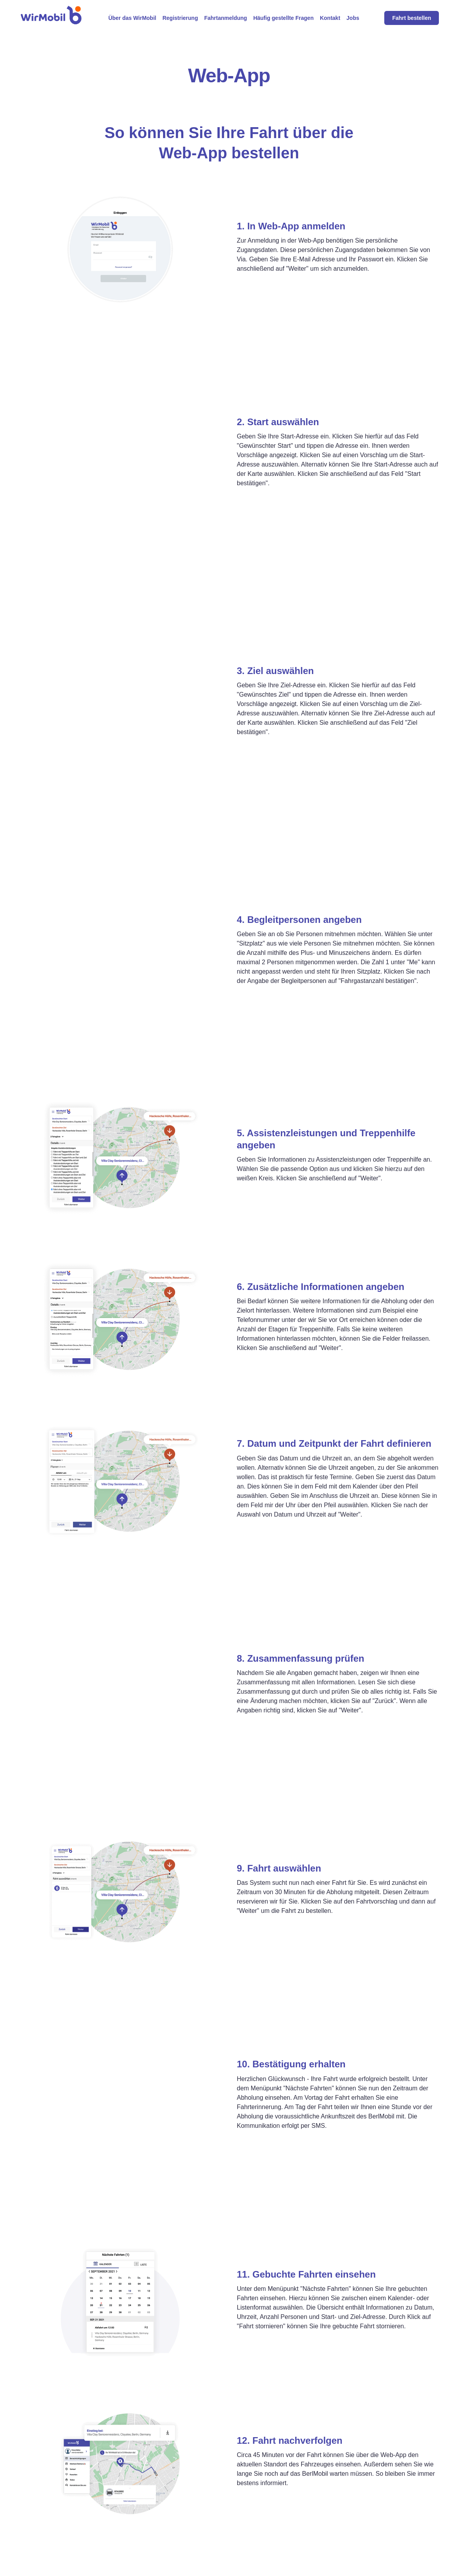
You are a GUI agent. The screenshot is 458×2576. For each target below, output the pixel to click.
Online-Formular (300, 2527)
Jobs (352, 18)
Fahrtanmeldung (225, 18)
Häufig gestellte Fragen (283, 18)
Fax (283, 2567)
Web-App (291, 2500)
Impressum (379, 2500)
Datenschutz (381, 2513)
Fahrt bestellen (411, 18)
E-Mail (287, 2553)
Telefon (288, 2513)
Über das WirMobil (132, 18)
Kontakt (330, 18)
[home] (51, 17)
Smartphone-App (301, 2540)
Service (201, 2500)
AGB (371, 2527)
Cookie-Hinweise (387, 2540)
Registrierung (180, 18)
